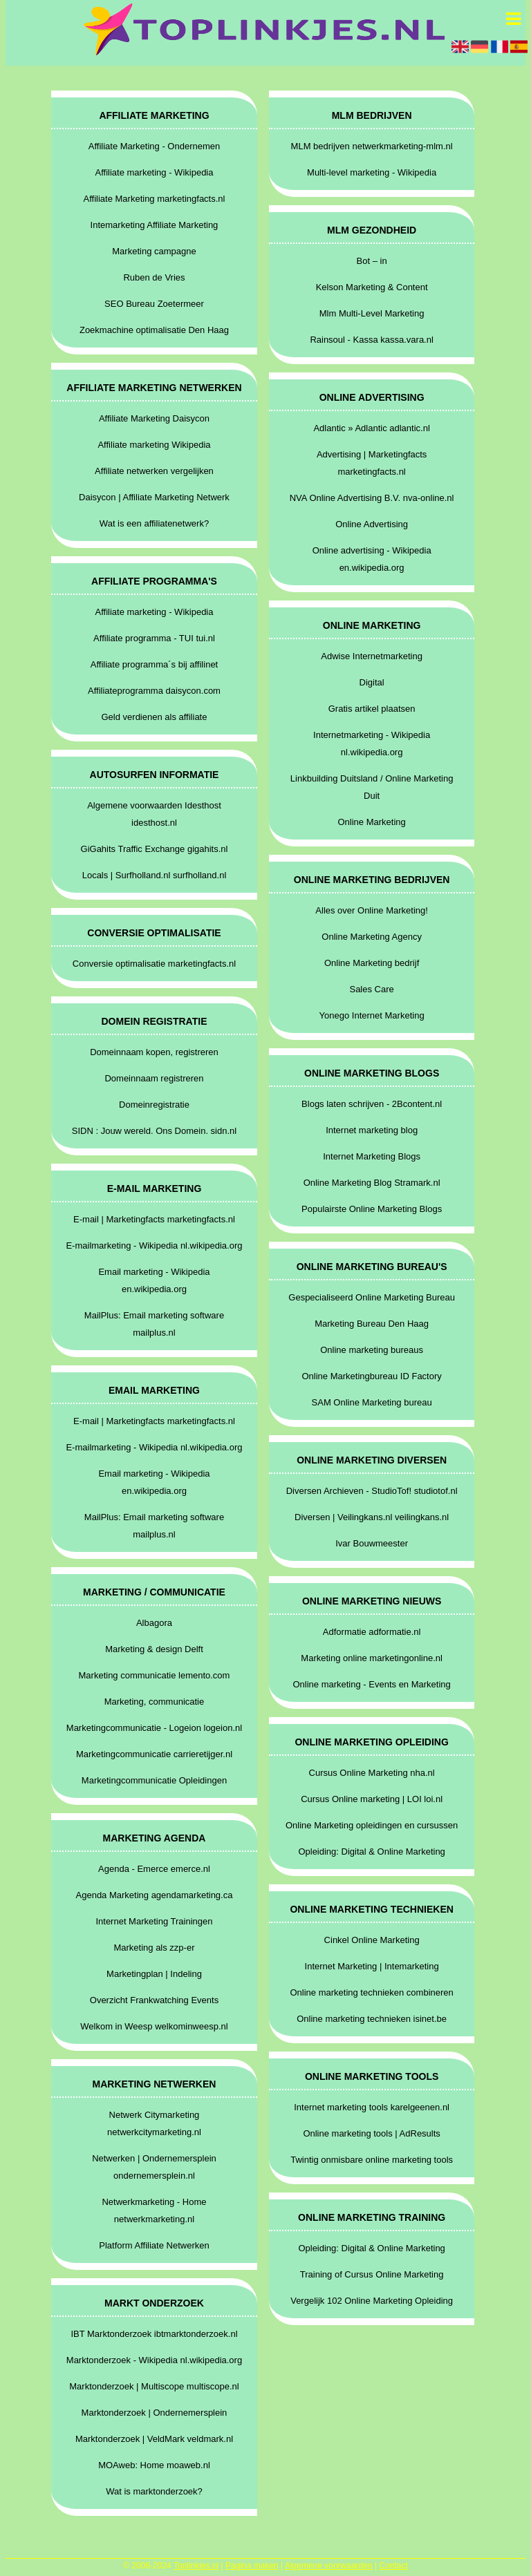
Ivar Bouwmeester (371, 1543)
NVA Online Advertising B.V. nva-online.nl (372, 498)
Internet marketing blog (372, 1130)
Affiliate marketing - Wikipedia (154, 172)
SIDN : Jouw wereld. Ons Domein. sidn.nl (154, 1131)
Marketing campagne (154, 251)
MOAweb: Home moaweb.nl (154, 2465)
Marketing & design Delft (154, 1649)
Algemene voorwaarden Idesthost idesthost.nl (154, 814)
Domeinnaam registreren (153, 1078)
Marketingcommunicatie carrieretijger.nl (154, 1754)
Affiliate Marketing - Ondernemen (154, 146)
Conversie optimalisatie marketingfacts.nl (154, 963)
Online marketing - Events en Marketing (371, 1684)
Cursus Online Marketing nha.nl (372, 1773)
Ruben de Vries (154, 277)
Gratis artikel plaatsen (372, 708)
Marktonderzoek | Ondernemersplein (154, 2412)
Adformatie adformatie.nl (372, 1632)
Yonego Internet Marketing (372, 1015)
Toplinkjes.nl (196, 2565)
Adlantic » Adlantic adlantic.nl (371, 428)
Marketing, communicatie (154, 1701)
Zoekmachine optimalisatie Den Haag (154, 330)
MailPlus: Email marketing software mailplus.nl (154, 1324)
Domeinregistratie (154, 1104)
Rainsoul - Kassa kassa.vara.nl (371, 339)
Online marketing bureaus (371, 1350)
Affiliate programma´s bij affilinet (154, 664)
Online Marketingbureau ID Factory (371, 1376)
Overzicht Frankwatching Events (154, 2000)
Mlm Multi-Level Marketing (372, 313)
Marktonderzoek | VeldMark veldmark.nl (154, 2439)
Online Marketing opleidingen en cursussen (372, 1825)
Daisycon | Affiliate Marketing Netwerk (154, 497)
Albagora (154, 1623)
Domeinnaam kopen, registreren (154, 1052)
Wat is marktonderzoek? (154, 2491)
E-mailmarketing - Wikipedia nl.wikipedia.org (154, 1245)
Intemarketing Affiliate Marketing (154, 225)
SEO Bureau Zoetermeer (154, 304)
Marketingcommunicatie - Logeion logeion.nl (154, 1728)
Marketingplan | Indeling (154, 1974)
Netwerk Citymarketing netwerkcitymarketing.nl (154, 2123)
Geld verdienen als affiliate (154, 717)
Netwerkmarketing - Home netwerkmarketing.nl (154, 2210)
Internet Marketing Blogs (371, 1156)
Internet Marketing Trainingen (153, 1921)
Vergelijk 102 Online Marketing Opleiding (371, 2300)
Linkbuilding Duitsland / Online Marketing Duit (372, 787)
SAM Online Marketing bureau (372, 1402)
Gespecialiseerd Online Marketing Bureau (371, 1297)
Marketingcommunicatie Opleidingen (154, 1780)
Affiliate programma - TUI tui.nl (154, 638)
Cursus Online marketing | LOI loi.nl (371, 1799)
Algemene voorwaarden (329, 2565)
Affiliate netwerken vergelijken (154, 471)
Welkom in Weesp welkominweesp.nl (153, 2026)
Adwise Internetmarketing (371, 656)
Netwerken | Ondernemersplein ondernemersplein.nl (154, 2167)
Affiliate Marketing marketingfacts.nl (154, 198)
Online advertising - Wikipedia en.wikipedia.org (372, 559)
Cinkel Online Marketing (372, 1940)
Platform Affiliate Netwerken (154, 2245)
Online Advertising (371, 524)
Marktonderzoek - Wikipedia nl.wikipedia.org (154, 2360)
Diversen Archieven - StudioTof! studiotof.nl (372, 1491)
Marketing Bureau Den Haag (372, 1323)
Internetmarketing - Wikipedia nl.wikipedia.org (371, 743)
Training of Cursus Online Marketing (372, 2274)
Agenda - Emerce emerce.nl (154, 1869)
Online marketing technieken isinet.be (372, 2019)
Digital (372, 682)
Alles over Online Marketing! (371, 910)
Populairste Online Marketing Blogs (371, 1209)
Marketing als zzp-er (153, 1947)
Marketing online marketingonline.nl (371, 1658)
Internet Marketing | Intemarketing (372, 1966)
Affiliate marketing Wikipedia (153, 444)
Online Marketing (371, 822)
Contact (393, 2565)
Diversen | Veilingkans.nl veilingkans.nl (372, 1517)
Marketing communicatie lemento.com (154, 1675)
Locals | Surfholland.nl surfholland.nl (154, 875)
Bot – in (372, 261)
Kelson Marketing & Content (372, 287)
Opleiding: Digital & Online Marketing (371, 1851)
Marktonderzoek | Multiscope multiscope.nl (154, 2386)
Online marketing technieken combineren (371, 1992)
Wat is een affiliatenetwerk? (154, 523)
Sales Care (371, 989)
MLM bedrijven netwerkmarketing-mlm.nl (372, 146)
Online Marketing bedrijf (371, 963)
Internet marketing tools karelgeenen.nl (371, 2107)
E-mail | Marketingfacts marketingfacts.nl (154, 1219)
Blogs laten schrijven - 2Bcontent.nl (371, 1104)
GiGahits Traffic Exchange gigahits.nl (154, 849)
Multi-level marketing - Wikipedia (371, 172)
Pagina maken (252, 2565)
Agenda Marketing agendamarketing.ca (154, 1895)
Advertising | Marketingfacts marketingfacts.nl (372, 463)
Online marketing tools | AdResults (371, 2133)
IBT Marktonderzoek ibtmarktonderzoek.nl (154, 2334)
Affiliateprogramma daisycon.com (154, 690)
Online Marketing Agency (372, 936)
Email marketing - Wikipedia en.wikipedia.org (153, 1280)
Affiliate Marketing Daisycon (154, 418)
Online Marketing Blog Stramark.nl (372, 1182)
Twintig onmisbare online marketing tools (371, 2159)
